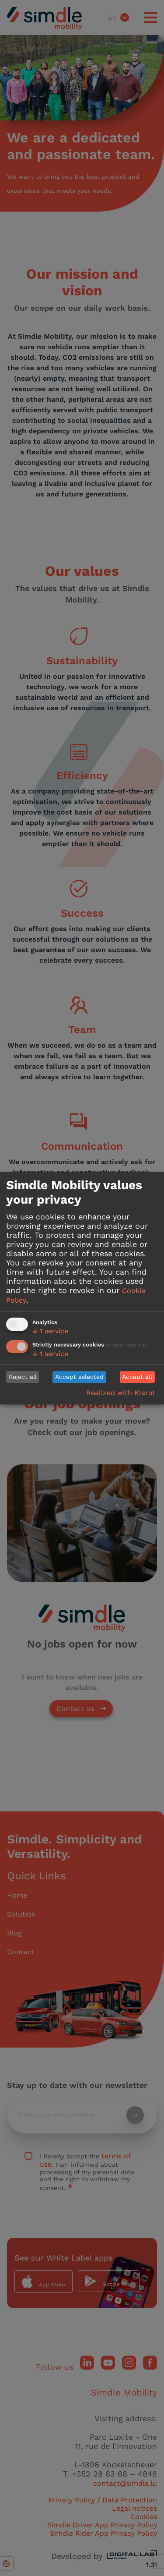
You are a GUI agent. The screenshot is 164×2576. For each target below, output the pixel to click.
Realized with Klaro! (120, 1393)
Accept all (137, 1377)
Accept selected (79, 1377)
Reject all (23, 1377)
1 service (50, 1331)
